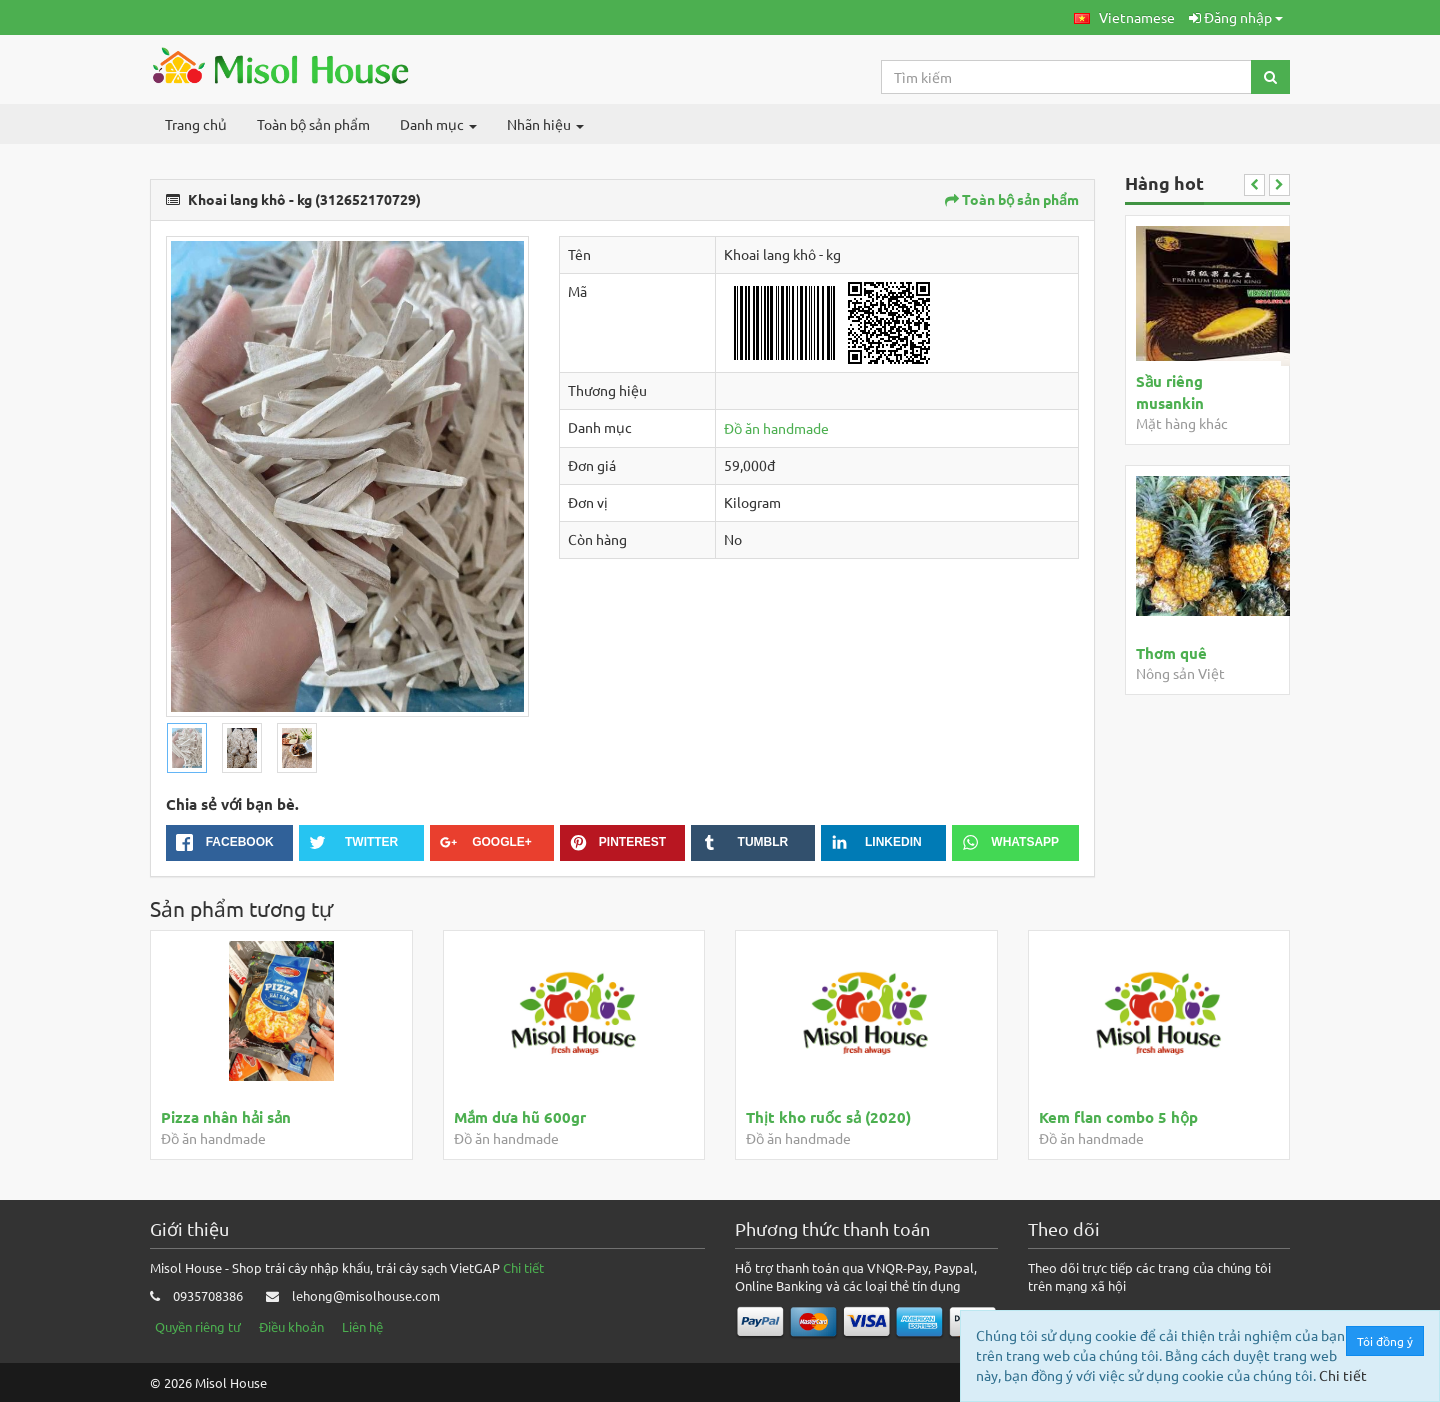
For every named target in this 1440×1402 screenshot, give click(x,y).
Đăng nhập (1236, 17)
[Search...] (1067, 77)
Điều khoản (291, 1326)
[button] (1124, 17)
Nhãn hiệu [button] (545, 124)
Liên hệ (362, 1326)
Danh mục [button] (438, 124)
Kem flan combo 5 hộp (1118, 1117)
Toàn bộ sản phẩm (313, 124)
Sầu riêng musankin (1170, 391)
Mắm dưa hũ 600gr (520, 1117)
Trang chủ (196, 124)
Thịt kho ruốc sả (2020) (828, 1117)
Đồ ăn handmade (776, 428)
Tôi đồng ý (1386, 1341)
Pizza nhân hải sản (226, 1117)
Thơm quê (1171, 653)
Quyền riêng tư (198, 1326)
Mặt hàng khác (1182, 423)
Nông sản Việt (1180, 673)
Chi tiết (523, 1267)
